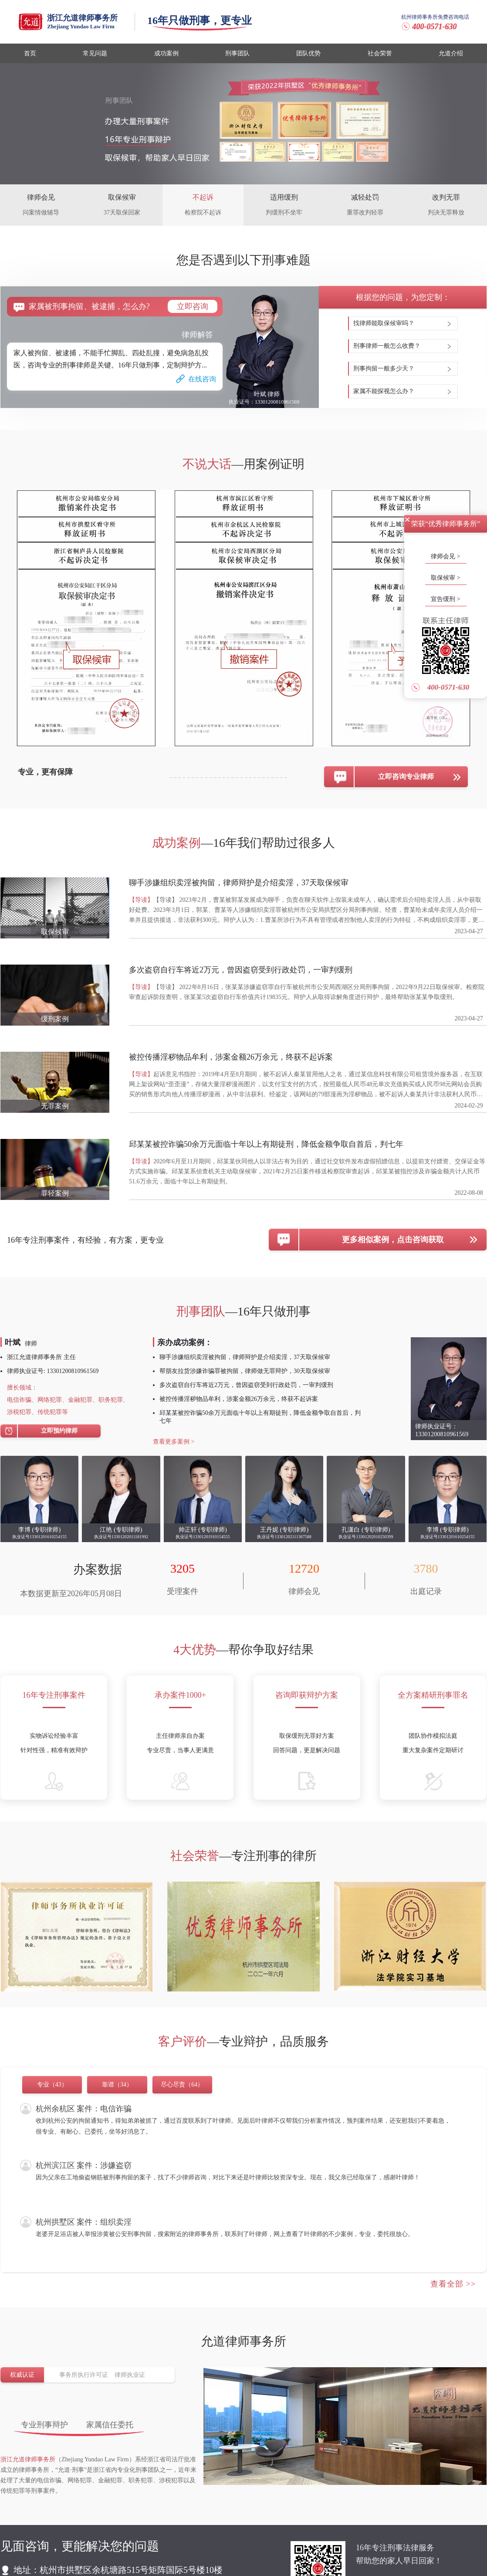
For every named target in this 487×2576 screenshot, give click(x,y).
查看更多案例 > (173, 1441)
